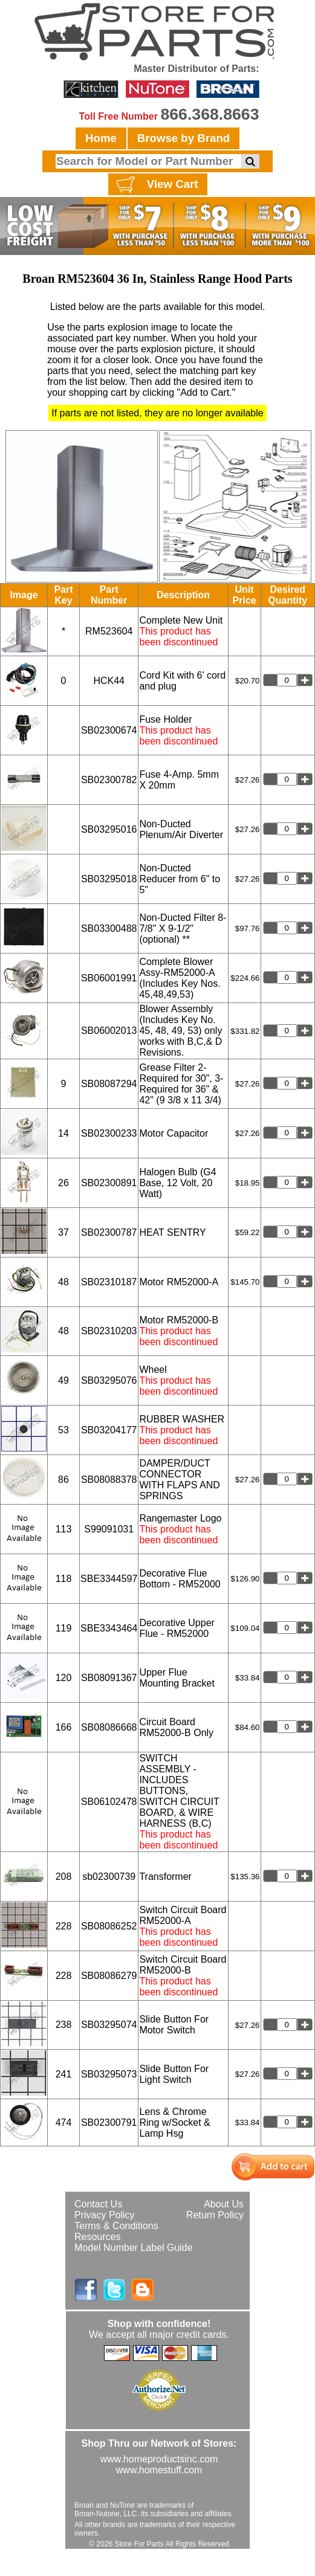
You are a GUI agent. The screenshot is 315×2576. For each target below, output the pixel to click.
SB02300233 (109, 1133)
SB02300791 (109, 2122)
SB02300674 (109, 730)
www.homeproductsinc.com (159, 2459)
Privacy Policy (104, 2215)
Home (101, 138)
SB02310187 (109, 1282)
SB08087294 (109, 1084)
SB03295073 (109, 2074)
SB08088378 (109, 1479)
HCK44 (109, 681)
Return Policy (215, 2215)
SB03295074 (109, 2024)
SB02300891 (109, 1183)
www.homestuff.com (159, 2470)
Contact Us (98, 2204)
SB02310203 (109, 1331)
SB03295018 (109, 879)
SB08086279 (109, 1976)
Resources (97, 2237)
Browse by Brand (183, 138)
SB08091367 (109, 1678)
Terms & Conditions (116, 2226)
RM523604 (108, 631)
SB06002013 (109, 1030)
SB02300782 (109, 780)
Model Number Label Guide (133, 2247)
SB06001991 (109, 978)
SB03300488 (109, 928)
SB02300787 (109, 1232)
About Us (224, 2204)
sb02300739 (108, 1876)
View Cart (155, 185)
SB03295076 (109, 1380)
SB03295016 (109, 829)
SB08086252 (109, 1926)
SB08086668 (109, 1727)
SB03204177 (109, 1430)
